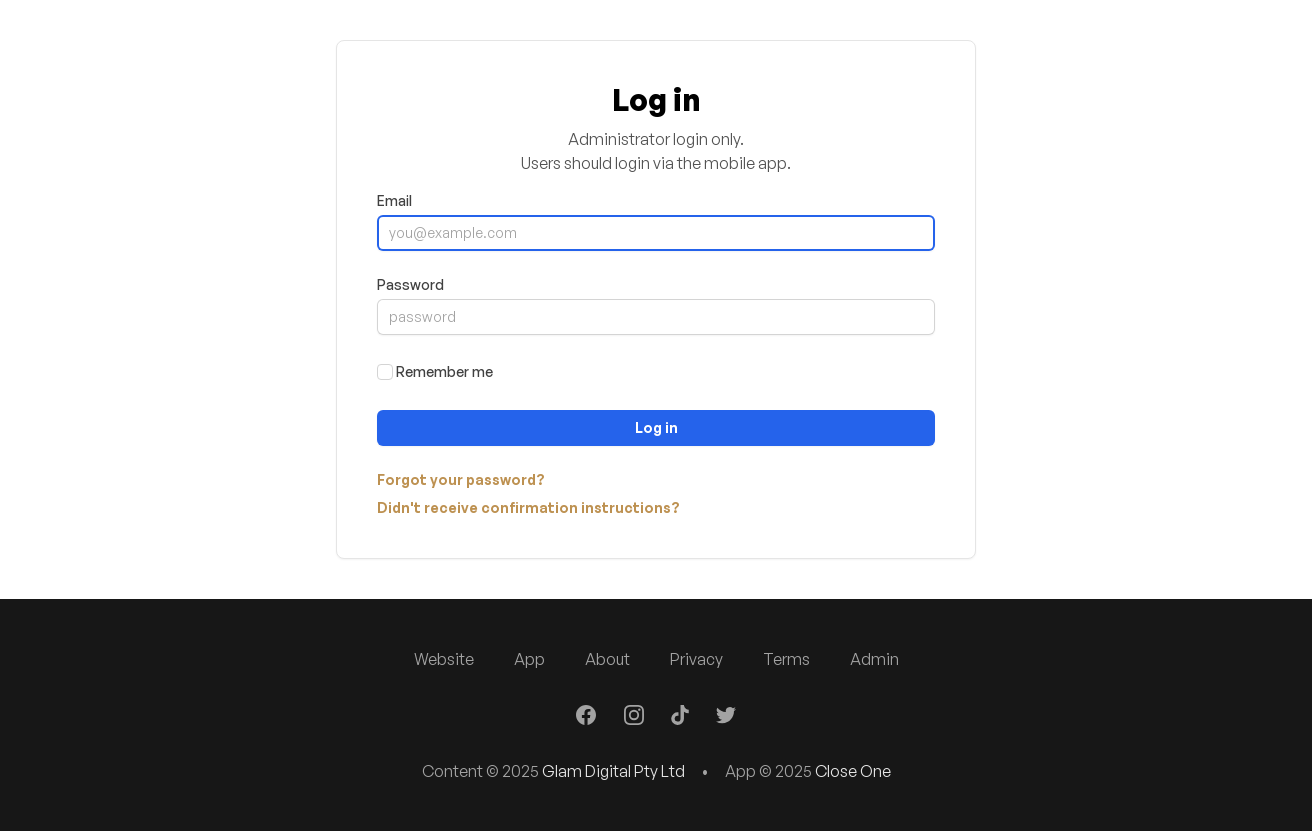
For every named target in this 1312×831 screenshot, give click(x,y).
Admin (874, 659)
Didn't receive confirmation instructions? (528, 507)
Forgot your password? (461, 479)
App (529, 659)
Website (444, 659)
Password (410, 284)
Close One (853, 771)
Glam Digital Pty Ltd (613, 771)
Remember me (444, 371)
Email (394, 200)
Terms (786, 659)
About (607, 659)
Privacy (696, 659)
